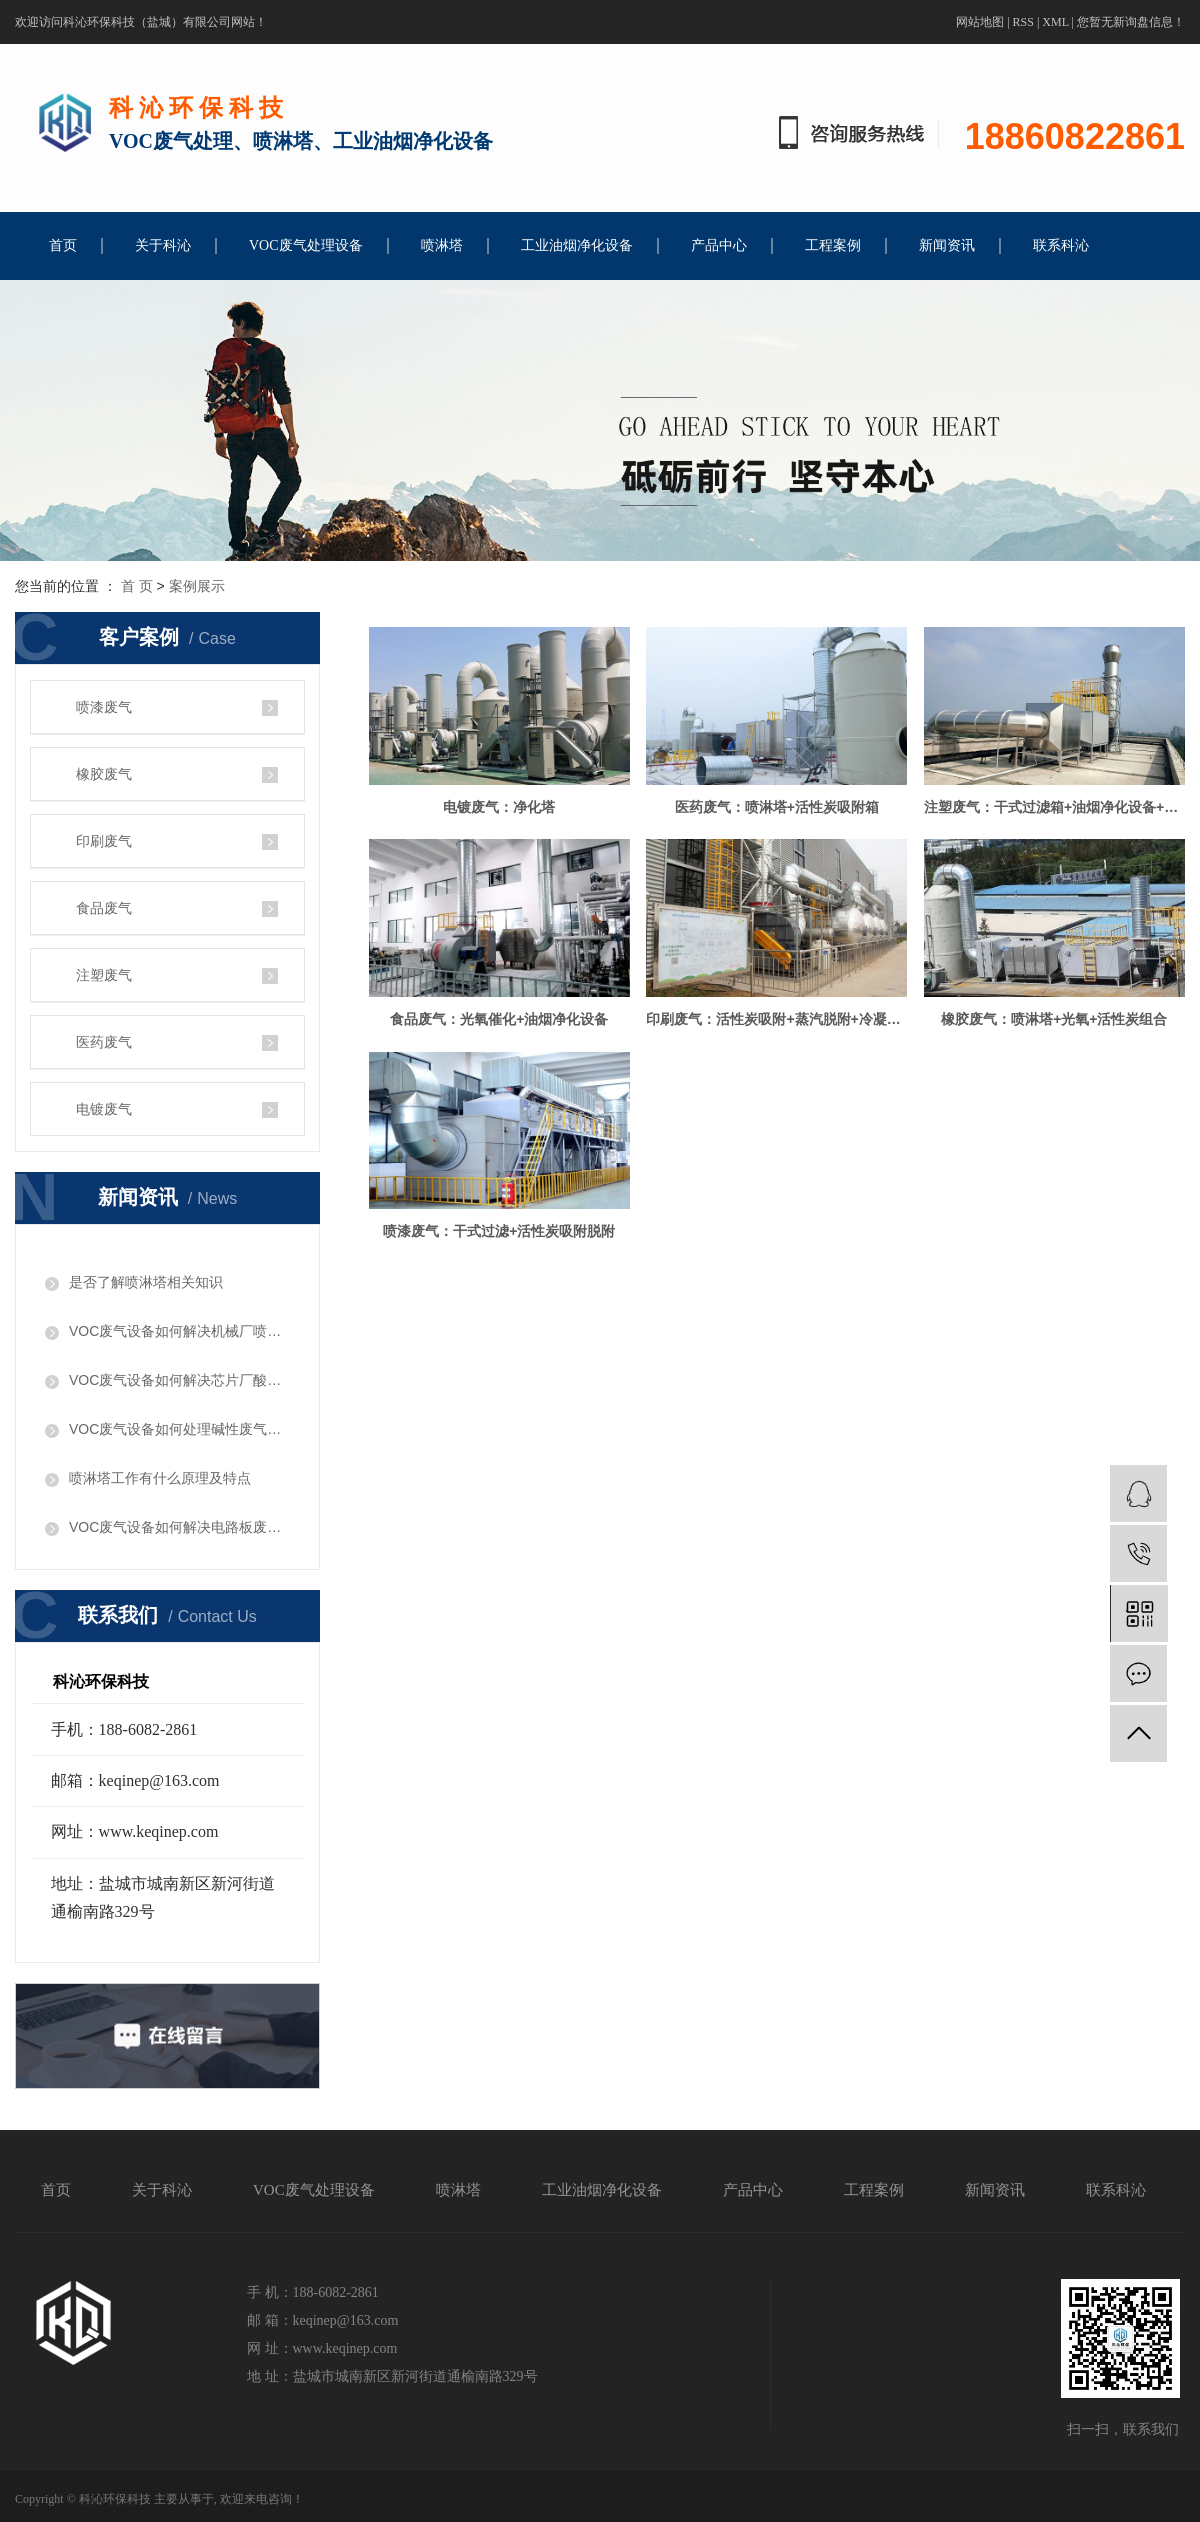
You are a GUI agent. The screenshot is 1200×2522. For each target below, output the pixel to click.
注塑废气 (104, 975)
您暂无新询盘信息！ (1131, 22)
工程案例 (833, 245)
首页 (63, 245)
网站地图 (980, 22)
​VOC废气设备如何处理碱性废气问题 (179, 1429)
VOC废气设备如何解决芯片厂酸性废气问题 (179, 1380)
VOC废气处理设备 (306, 245)
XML (1055, 22)
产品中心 (719, 245)
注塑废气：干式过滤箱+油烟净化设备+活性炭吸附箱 (501, 1023)
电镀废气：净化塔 (501, 809)
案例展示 (197, 586)
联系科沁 (1061, 245)
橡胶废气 (104, 774)
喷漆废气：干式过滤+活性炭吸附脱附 (501, 1451)
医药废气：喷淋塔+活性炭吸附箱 (782, 809)
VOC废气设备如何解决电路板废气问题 (179, 1527)
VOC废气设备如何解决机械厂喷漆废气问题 (179, 1331)
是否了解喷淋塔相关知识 (146, 1282)
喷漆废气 (104, 707)
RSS (1023, 22)
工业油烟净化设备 (577, 245)
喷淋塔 (442, 245)
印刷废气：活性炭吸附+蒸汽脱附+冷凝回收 (501, 1237)
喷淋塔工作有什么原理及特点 (160, 1478)
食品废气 (104, 908)
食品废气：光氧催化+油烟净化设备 (782, 1023)
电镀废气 (104, 1109)
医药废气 (104, 1042)
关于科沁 (163, 245)
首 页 (137, 586)
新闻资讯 (947, 245)
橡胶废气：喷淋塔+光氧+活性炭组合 (782, 1237)
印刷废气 (104, 841)
